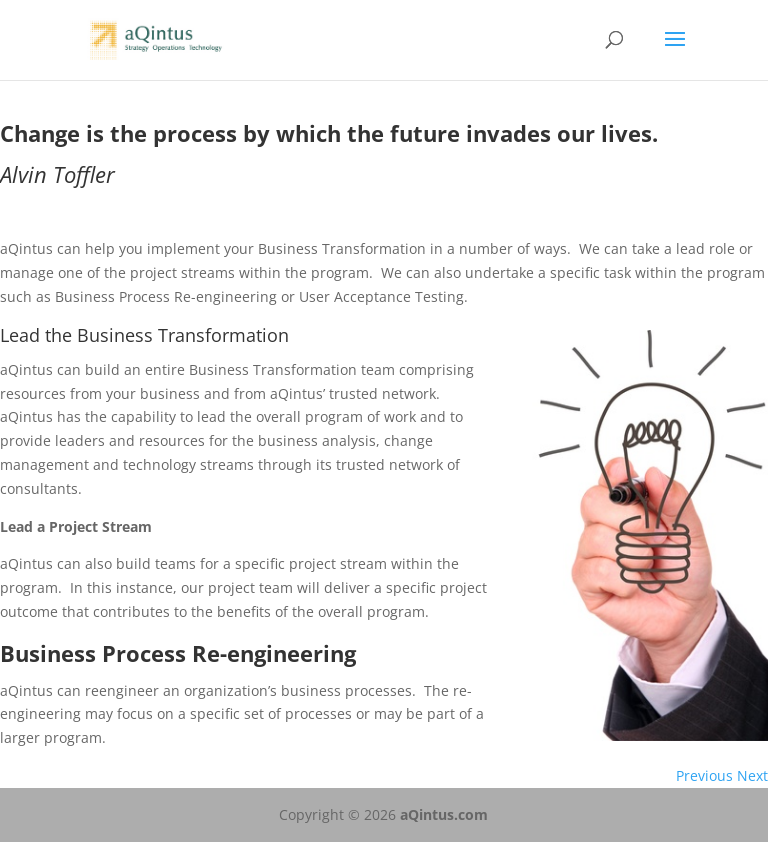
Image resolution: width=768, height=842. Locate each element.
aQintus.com (444, 814)
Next (752, 775)
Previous (704, 775)
